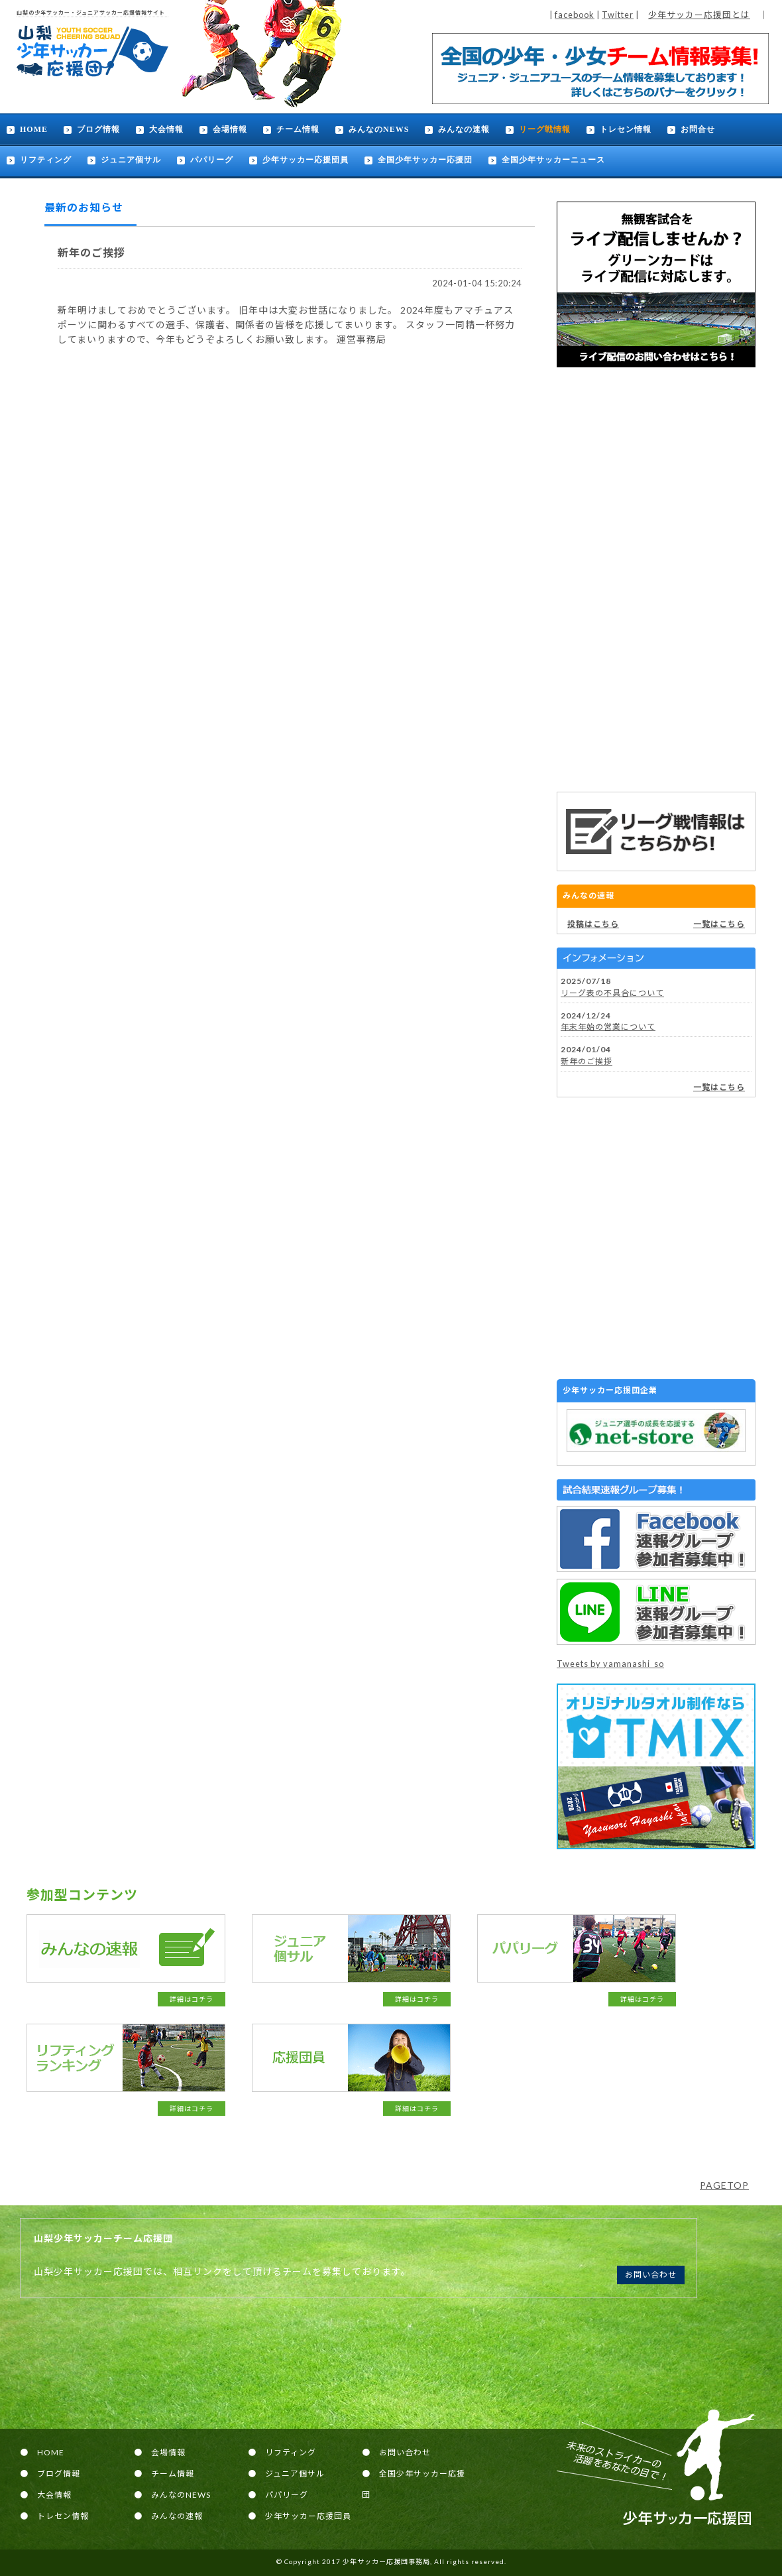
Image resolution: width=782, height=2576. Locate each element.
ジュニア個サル (131, 159)
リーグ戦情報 (545, 129)
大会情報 (166, 129)
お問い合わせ (651, 2275)
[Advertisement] (656, 579)
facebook (574, 14)
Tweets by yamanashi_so (610, 1663)
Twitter (618, 14)
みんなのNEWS (379, 129)
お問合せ (698, 129)
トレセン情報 (625, 129)
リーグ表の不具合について (612, 993)
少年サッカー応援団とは (699, 14)
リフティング (46, 159)
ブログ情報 (98, 129)
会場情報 (230, 129)
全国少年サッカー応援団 (425, 159)
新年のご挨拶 (586, 1061)
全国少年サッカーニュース (553, 159)
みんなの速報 (464, 129)
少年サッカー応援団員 (305, 159)
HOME (34, 129)
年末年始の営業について (608, 1027)
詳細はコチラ (191, 1999)
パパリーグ (211, 159)
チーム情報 (297, 129)
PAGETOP (724, 2185)
